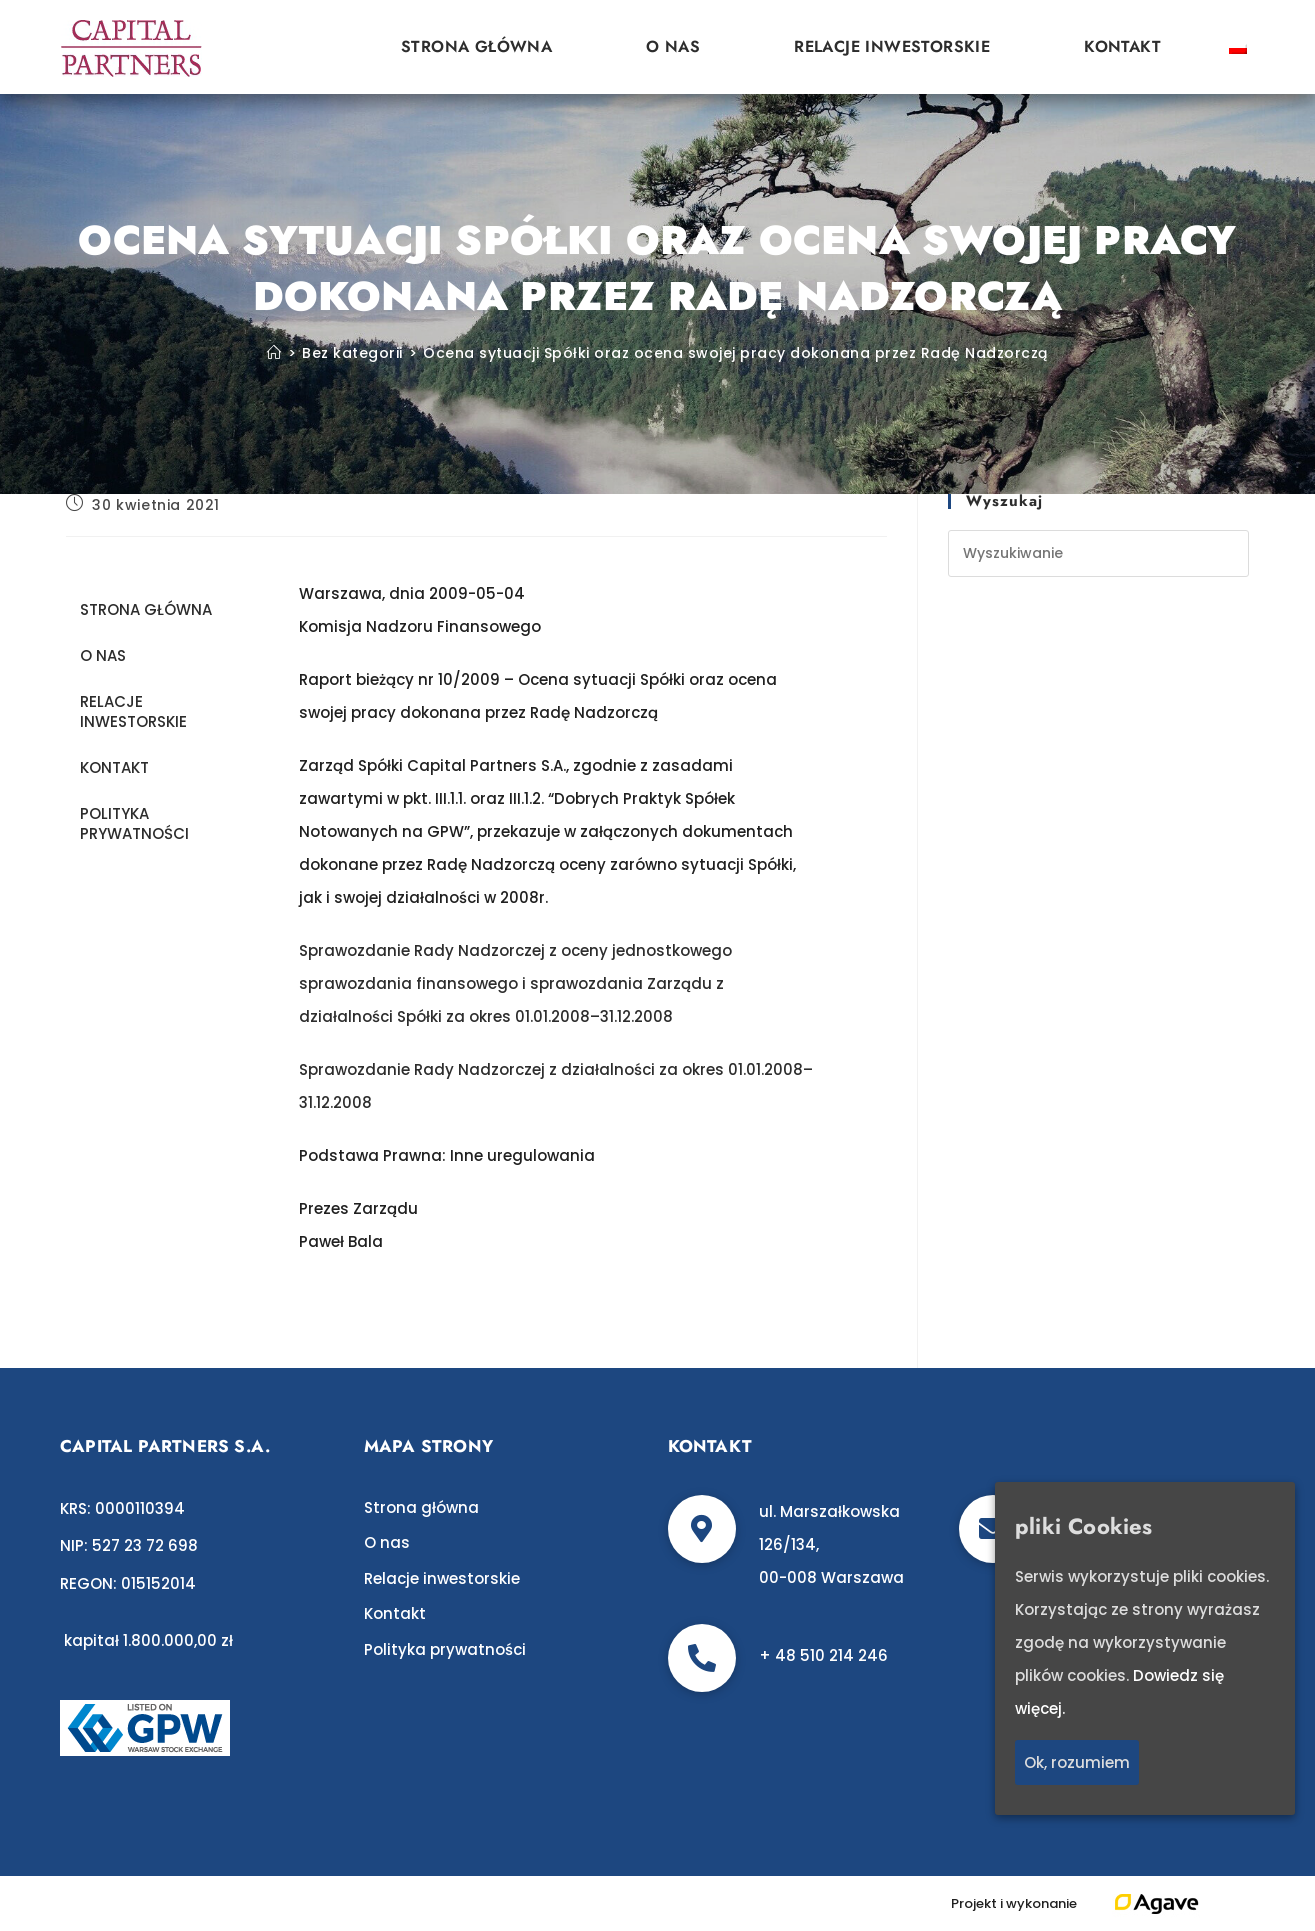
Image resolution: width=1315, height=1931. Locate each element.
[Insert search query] (1098, 553)
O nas (673, 46)
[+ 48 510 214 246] (702, 1658)
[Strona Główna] (274, 353)
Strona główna (476, 46)
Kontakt (1122, 46)
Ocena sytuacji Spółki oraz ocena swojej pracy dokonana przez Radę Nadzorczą (735, 353)
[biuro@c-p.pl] (993, 1529)
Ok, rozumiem (1077, 1762)
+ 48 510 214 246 (823, 1655)
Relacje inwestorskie (892, 46)
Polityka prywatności (134, 823)
